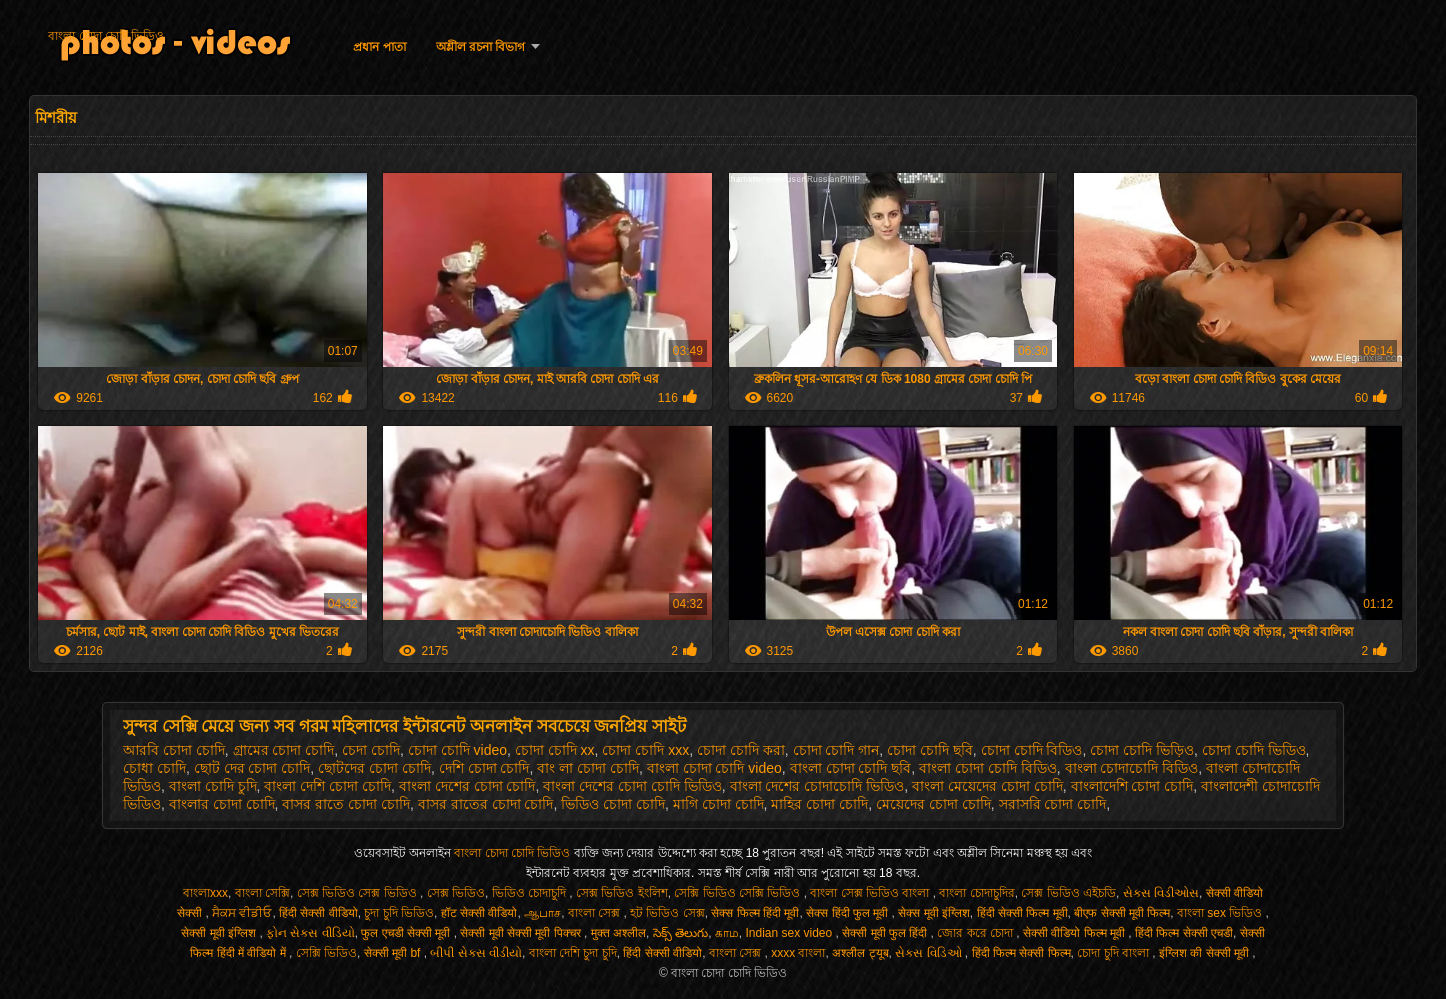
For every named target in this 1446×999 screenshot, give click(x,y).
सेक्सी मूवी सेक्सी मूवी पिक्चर (522, 933)
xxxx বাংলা (798, 953)
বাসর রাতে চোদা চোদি (346, 804)
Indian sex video (790, 933)
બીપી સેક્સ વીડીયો (476, 953)
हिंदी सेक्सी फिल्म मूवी (1022, 913)
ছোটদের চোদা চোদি (374, 768)
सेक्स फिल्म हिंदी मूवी (755, 913)
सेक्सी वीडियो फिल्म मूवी (1075, 933)
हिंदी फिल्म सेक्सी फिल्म (1021, 953)
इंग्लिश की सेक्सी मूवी (1205, 953)
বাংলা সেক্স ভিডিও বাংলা (871, 893)
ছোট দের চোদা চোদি (252, 768)
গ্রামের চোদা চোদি (284, 750)
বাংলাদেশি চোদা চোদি (1132, 786)
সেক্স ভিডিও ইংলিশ (622, 893)
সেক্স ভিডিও (456, 893)
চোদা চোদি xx (555, 750)
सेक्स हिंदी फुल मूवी (848, 913)
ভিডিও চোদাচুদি (531, 893)
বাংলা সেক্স (596, 913)
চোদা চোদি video (457, 750)
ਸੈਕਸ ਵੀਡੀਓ (242, 913)
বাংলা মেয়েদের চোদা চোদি (987, 786)
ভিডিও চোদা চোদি (613, 804)
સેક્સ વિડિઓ (930, 953)
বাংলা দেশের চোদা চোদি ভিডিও (632, 786)
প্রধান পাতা (379, 47)
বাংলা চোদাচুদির (976, 893)
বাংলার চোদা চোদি (222, 804)
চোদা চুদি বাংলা (1114, 953)
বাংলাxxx (205, 893)
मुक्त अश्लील (618, 933)
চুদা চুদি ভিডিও (399, 913)
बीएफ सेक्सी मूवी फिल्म (1122, 913)
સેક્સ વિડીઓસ (1161, 893)
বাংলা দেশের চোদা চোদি (467, 786)
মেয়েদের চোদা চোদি (933, 804)
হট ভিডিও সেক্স (667, 913)
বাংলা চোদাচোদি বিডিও (1132, 768)
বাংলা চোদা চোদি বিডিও (988, 768)
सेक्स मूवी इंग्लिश (934, 913)
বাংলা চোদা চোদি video (714, 768)
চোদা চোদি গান (836, 750)
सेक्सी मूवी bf (394, 953)
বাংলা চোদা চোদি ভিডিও (106, 36)
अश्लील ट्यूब (860, 953)
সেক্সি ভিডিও (326, 953)
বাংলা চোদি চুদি (213, 786)
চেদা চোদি (371, 750)
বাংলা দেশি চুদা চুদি (573, 953)
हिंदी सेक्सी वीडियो (318, 913)
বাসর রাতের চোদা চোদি (486, 804)
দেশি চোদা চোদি (484, 768)
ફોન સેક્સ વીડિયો (310, 933)
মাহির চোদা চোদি (819, 804)
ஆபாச (542, 913)
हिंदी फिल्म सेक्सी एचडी (1184, 933)
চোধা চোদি (154, 768)
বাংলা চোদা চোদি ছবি (851, 768)
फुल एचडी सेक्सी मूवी (407, 933)
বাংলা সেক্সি (262, 893)
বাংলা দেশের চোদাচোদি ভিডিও (817, 786)
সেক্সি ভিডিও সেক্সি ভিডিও (738, 893)
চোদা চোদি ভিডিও (1254, 750)
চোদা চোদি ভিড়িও (1142, 750)
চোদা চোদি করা (741, 750)
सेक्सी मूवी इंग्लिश (220, 933)
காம (727, 933)
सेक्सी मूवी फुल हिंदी (886, 933)
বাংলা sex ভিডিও (1221, 913)
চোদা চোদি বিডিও (1032, 750)
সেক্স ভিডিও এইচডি (1068, 893)
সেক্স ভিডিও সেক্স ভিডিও (358, 893)
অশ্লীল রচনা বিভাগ (481, 47)
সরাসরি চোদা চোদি (1053, 804)
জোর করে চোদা (976, 933)
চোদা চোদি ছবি (930, 750)
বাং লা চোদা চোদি (588, 768)
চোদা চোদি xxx (645, 750)
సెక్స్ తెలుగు (680, 933)
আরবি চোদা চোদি (174, 750)
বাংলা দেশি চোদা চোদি (327, 786)
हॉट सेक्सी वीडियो (479, 913)
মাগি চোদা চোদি (718, 804)
